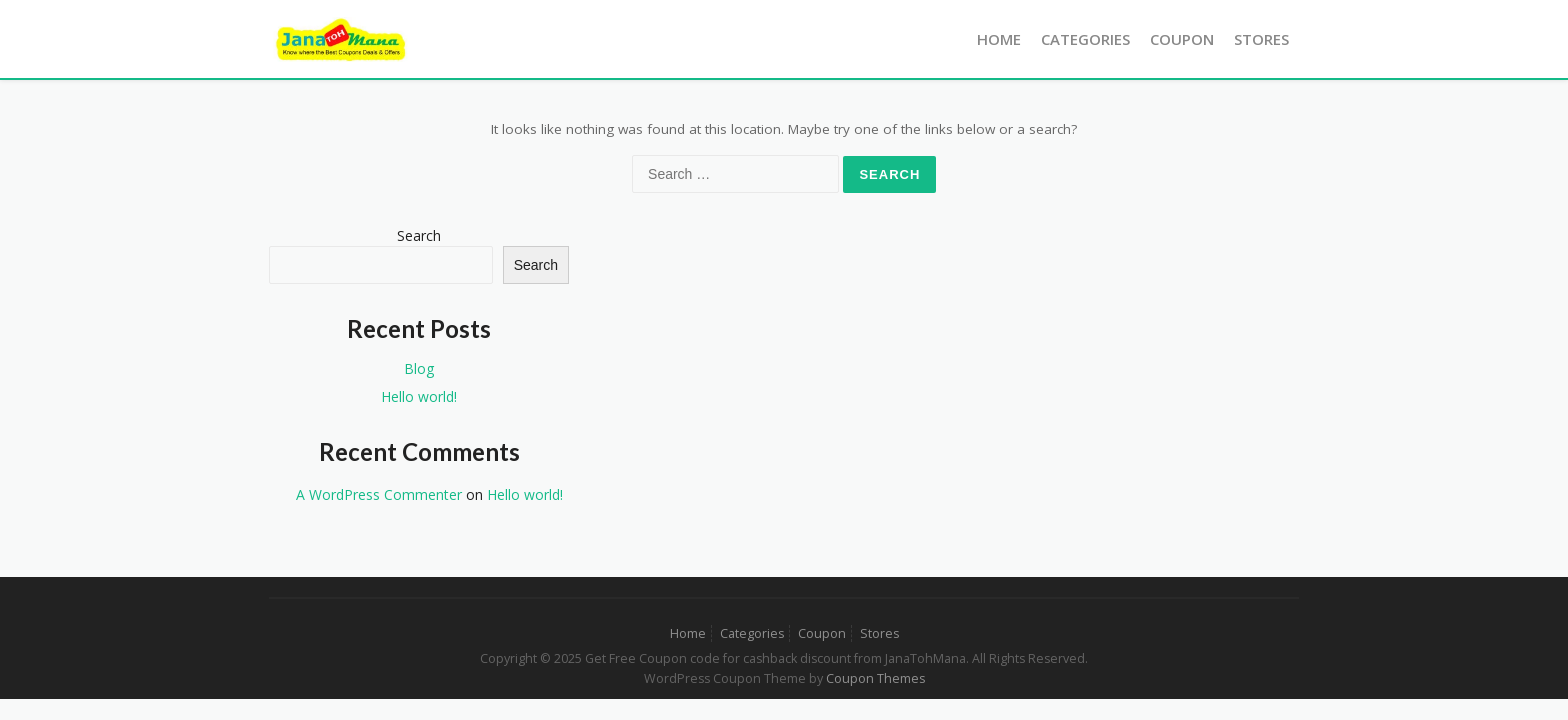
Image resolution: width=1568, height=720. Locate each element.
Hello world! (419, 396)
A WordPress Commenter (379, 494)
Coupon (1182, 39)
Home (999, 39)
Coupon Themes (875, 678)
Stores (1261, 39)
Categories (1085, 39)
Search (419, 235)
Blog (419, 368)
